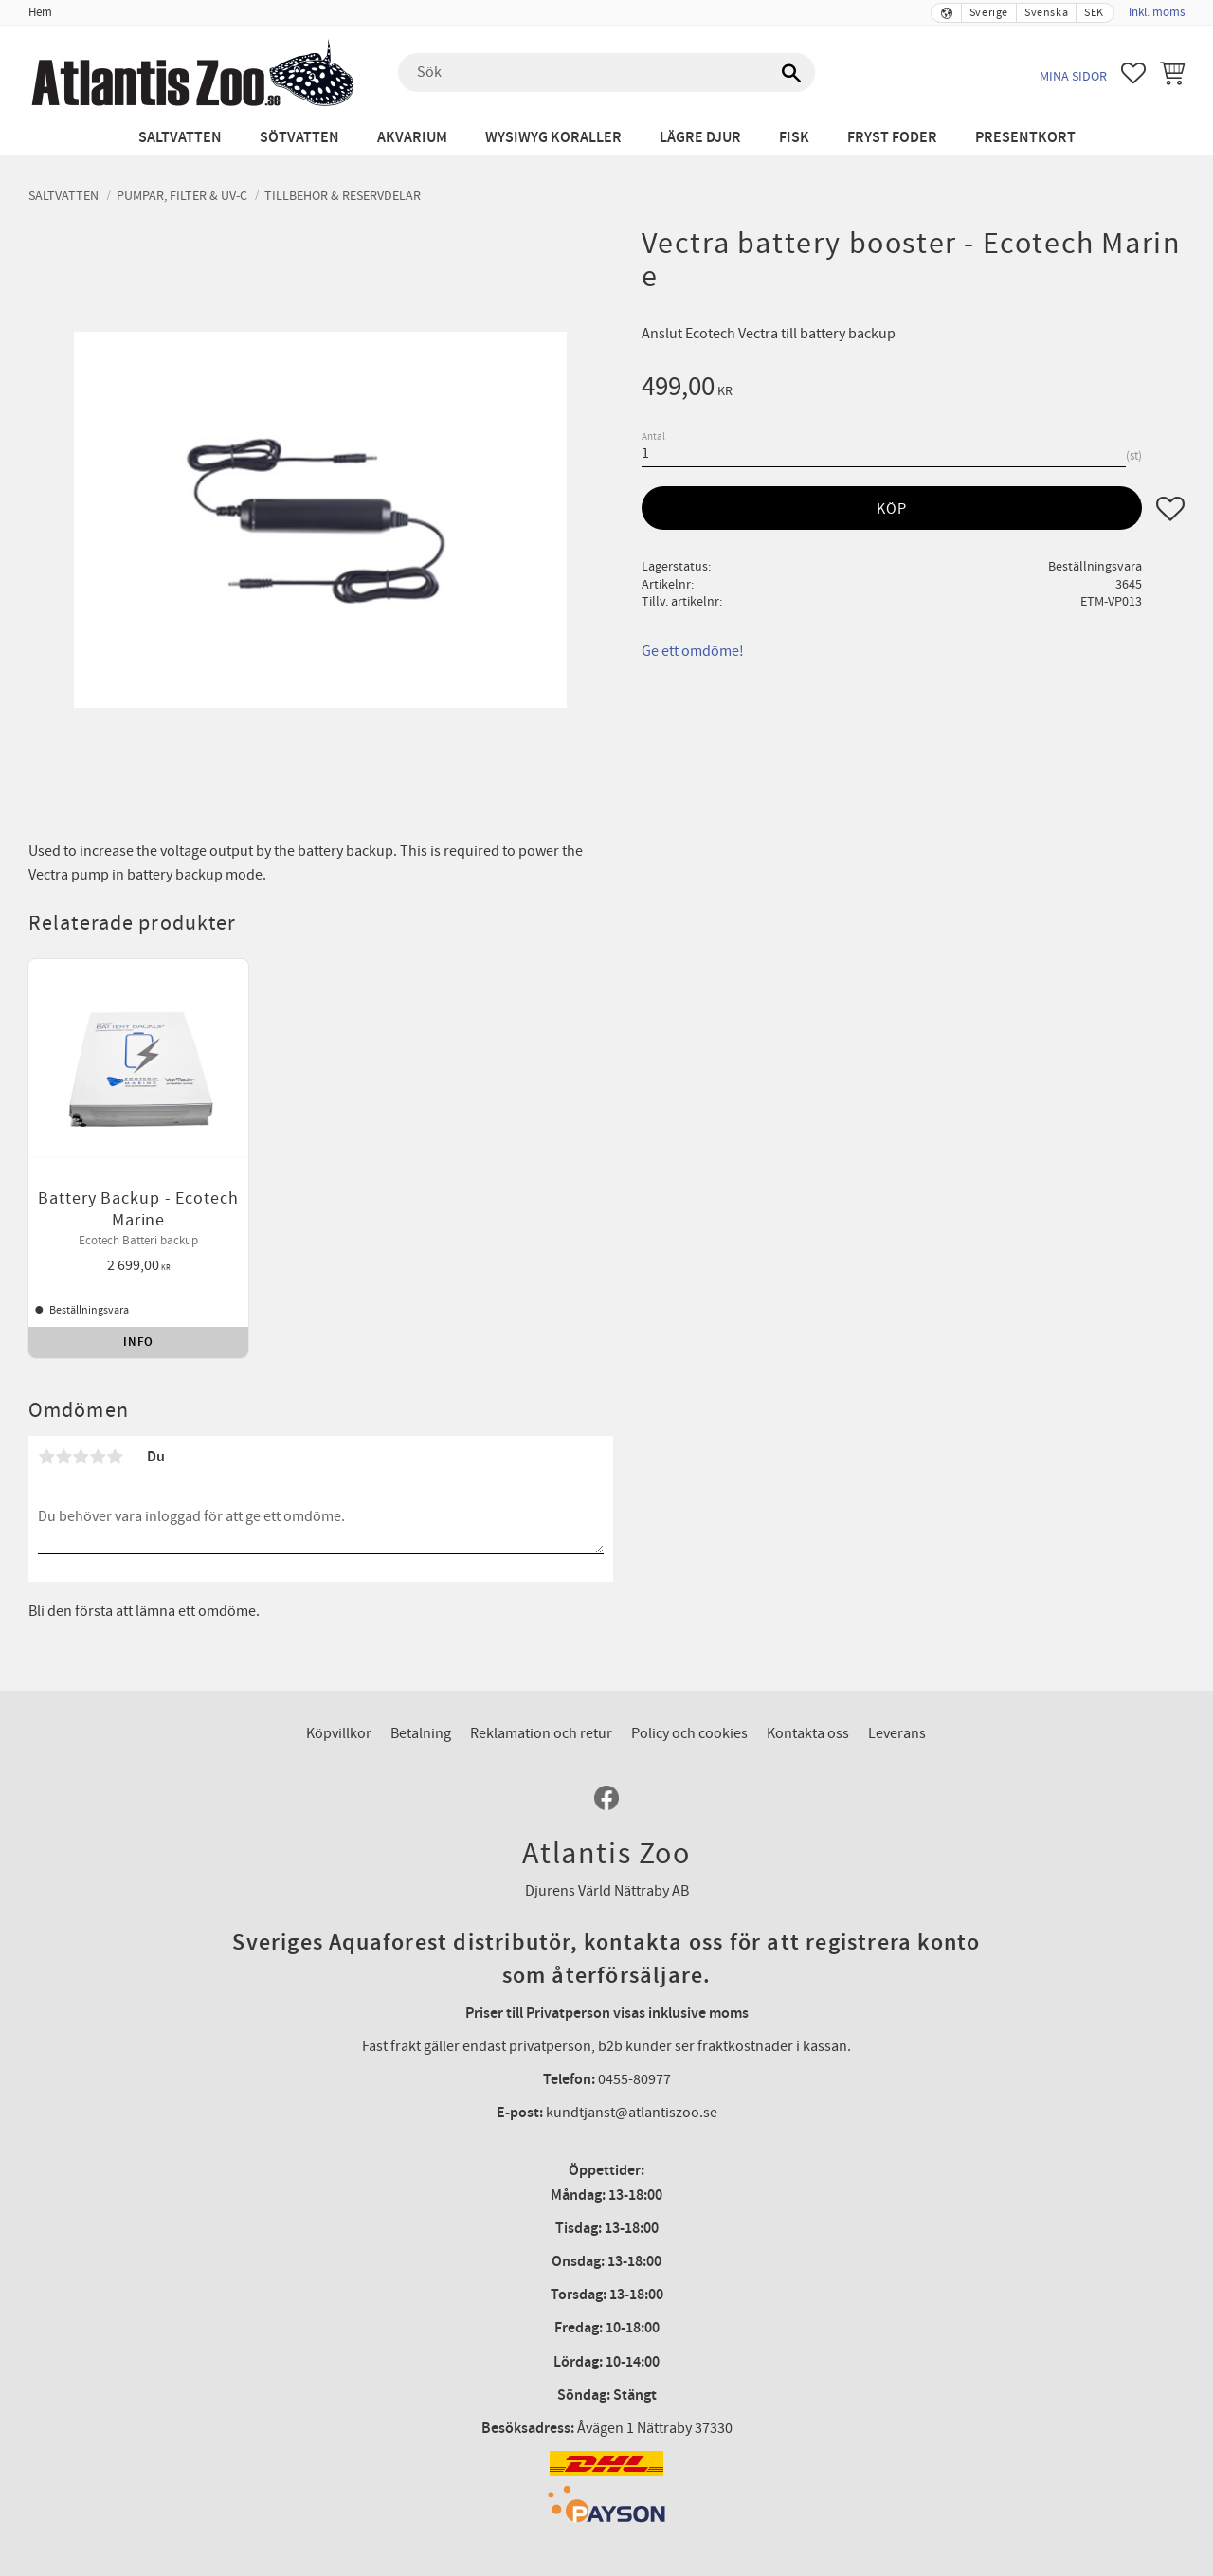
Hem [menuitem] (40, 12)
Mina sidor (1073, 76)
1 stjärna (46, 1412)
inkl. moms (1157, 12)
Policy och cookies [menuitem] (689, 1688)
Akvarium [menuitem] (412, 138)
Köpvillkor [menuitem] (338, 1688)
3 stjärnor (80, 1412)
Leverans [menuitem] (897, 1688)
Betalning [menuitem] (420, 1688)
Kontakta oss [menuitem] (808, 1688)
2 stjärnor (63, 1412)
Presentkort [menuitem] (1025, 138)
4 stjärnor (97, 1412)
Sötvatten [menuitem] (299, 138)
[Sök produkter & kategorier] (606, 73)
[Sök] (791, 73)
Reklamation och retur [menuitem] (541, 1688)
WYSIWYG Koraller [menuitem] (553, 138)
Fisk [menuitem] (794, 138)
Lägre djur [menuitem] (700, 138)
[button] (1133, 73)
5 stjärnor (114, 1412)
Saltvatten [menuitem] (180, 138)
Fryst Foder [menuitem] (892, 138)
